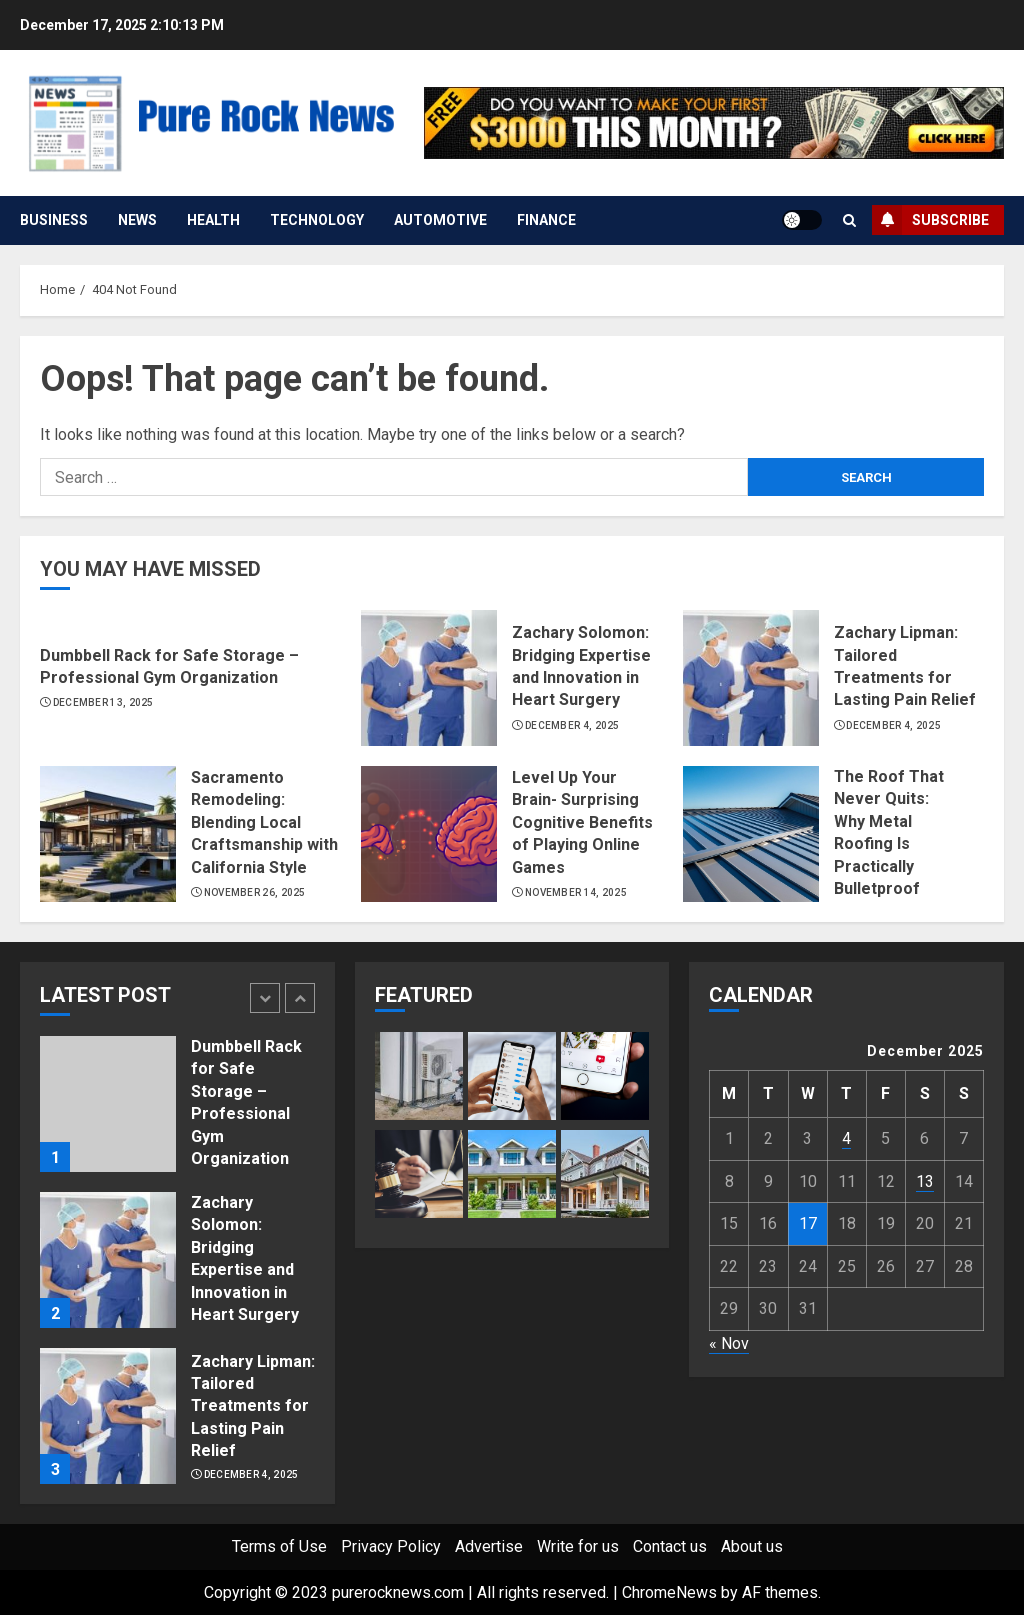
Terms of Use (279, 1546)
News (137, 220)
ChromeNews (669, 1592)
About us (752, 1546)
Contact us (670, 1546)
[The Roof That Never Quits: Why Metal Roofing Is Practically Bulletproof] (751, 834)
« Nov (729, 1343)
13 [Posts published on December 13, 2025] (925, 1181)
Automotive (440, 220)
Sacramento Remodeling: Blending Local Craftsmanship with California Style (264, 822)
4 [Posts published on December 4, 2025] (846, 1138)
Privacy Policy (391, 1546)
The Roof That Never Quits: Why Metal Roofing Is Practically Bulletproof (889, 832)
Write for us (578, 1546)
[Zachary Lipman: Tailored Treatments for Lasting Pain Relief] (751, 678)
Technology (317, 220)
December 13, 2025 (103, 702)
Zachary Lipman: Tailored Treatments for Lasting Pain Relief (253, 1406)
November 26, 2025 (255, 892)
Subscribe (930, 220)
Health (213, 220)
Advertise (489, 1546)
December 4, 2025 (572, 725)
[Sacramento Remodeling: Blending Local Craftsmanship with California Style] (108, 834)
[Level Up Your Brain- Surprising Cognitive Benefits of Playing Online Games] (429, 834)
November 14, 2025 (576, 892)
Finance (546, 220)
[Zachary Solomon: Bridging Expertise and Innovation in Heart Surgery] (429, 678)
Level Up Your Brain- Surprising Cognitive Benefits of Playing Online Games (582, 822)
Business (54, 220)
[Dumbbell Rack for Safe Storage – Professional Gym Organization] (108, 1104)
